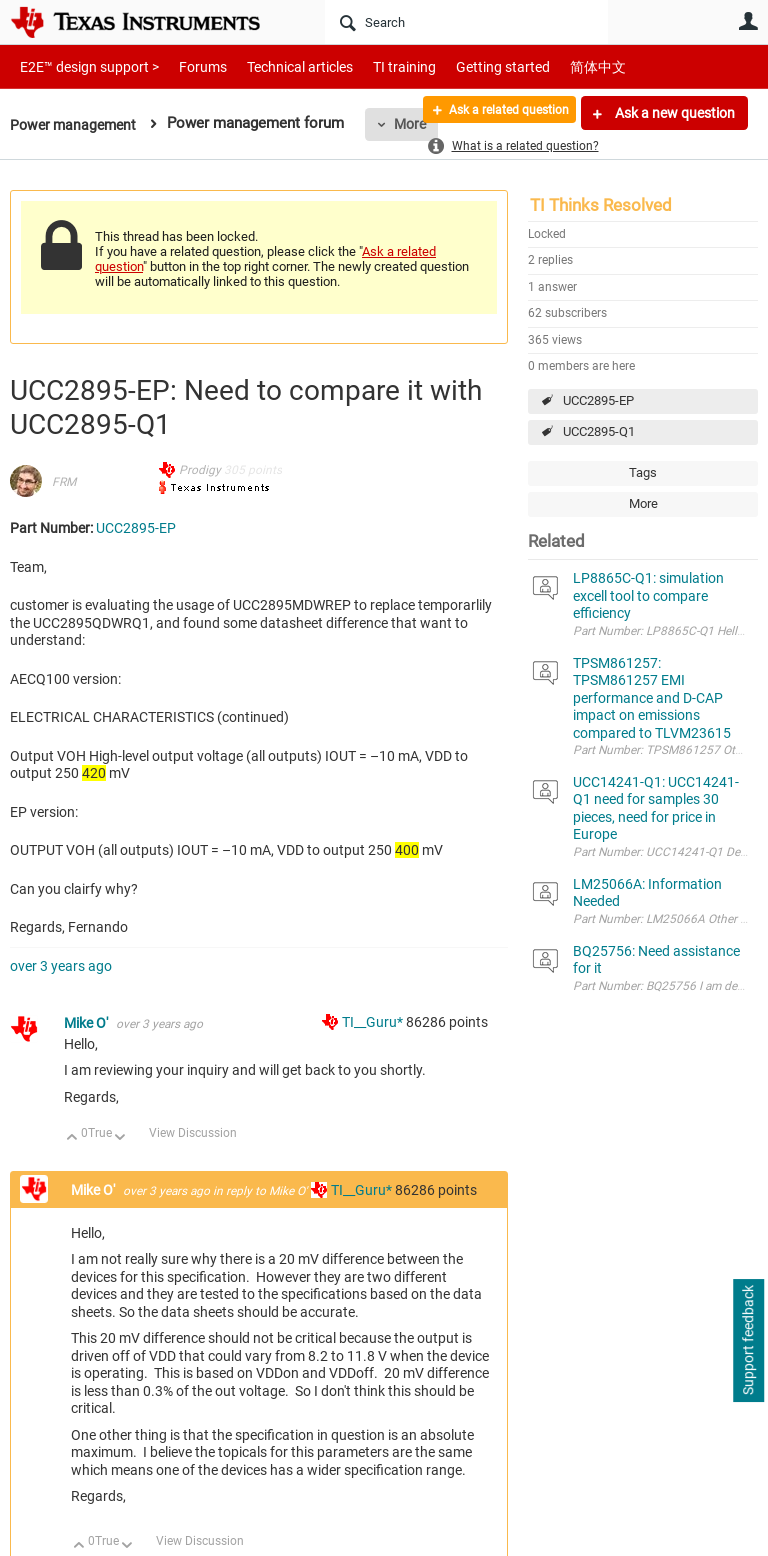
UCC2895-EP (598, 400)
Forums (187, 66)
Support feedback (748, 1341)
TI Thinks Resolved (601, 205)
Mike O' (87, 1023)
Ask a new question (673, 113)
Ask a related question (494, 113)
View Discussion (193, 1133)
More (643, 503)
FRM (64, 482)
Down (120, 1138)
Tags (643, 472)
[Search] (466, 22)
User (748, 21)
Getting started (468, 66)
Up (72, 1138)
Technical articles (279, 66)
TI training (377, 66)
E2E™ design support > (83, 66)
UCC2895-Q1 (599, 431)
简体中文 (556, 66)
